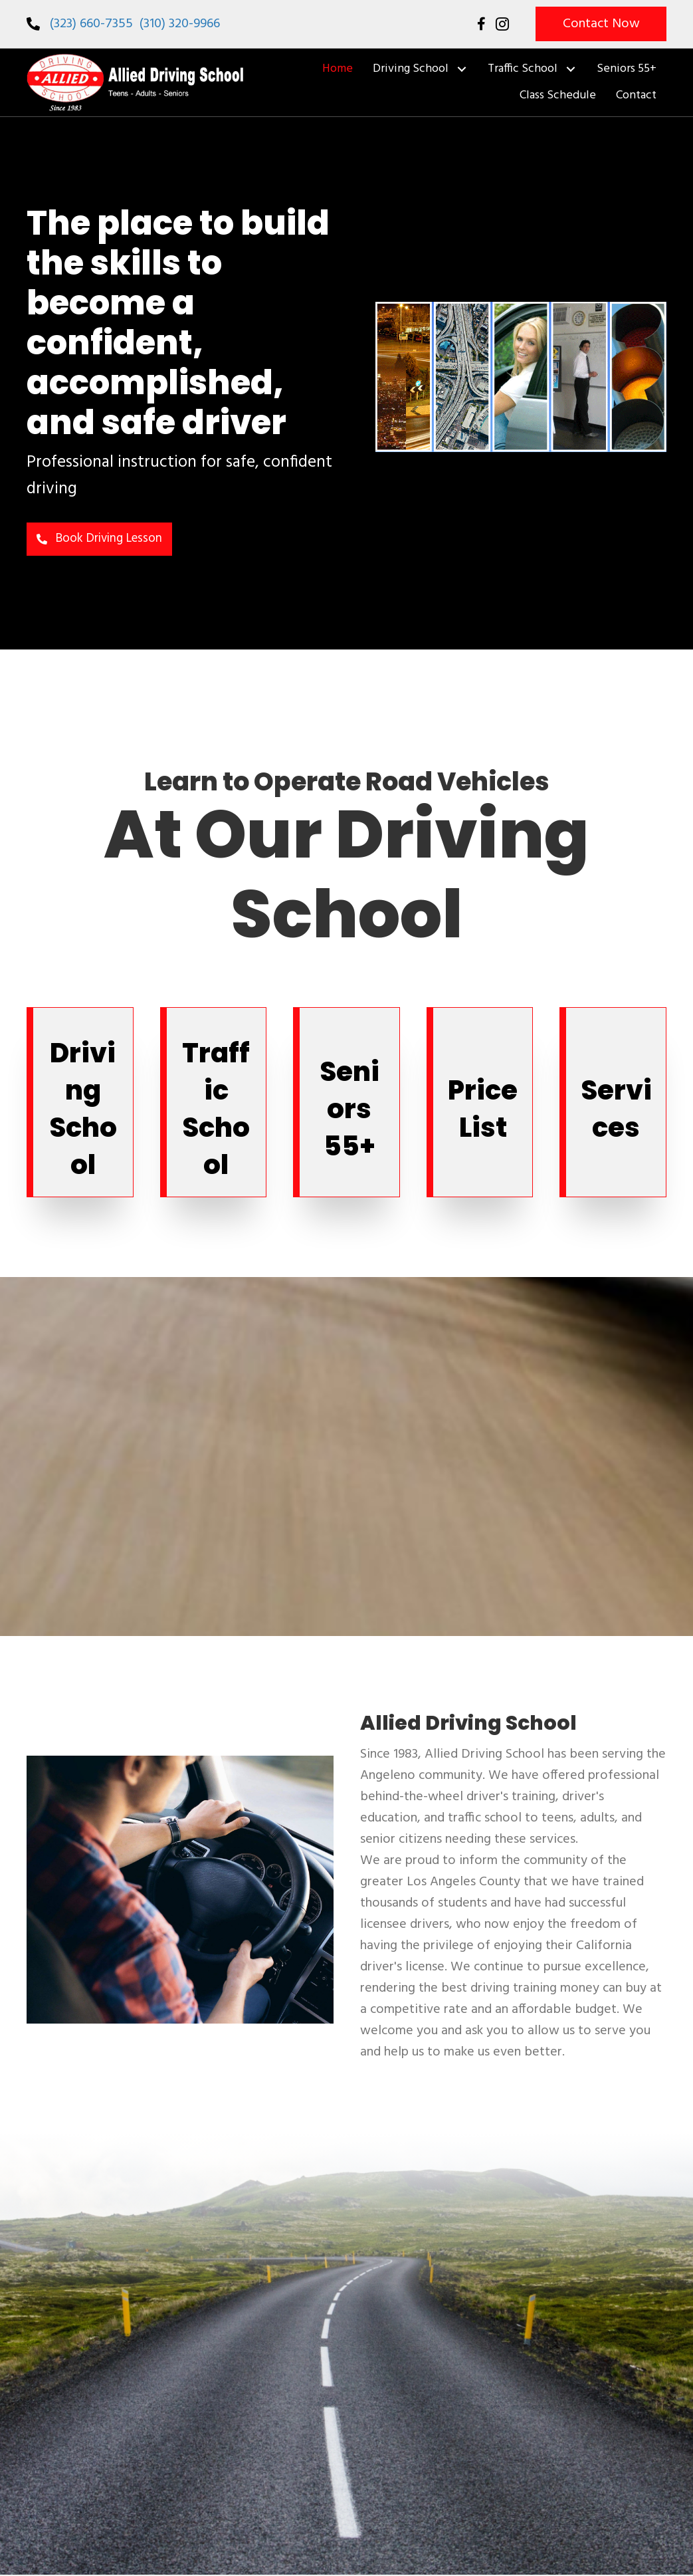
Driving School (83, 1110)
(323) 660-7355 (93, 24)
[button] (601, 24)
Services (616, 1110)
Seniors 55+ (349, 1110)
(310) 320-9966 (180, 24)
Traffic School (216, 1110)
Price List (483, 1110)
